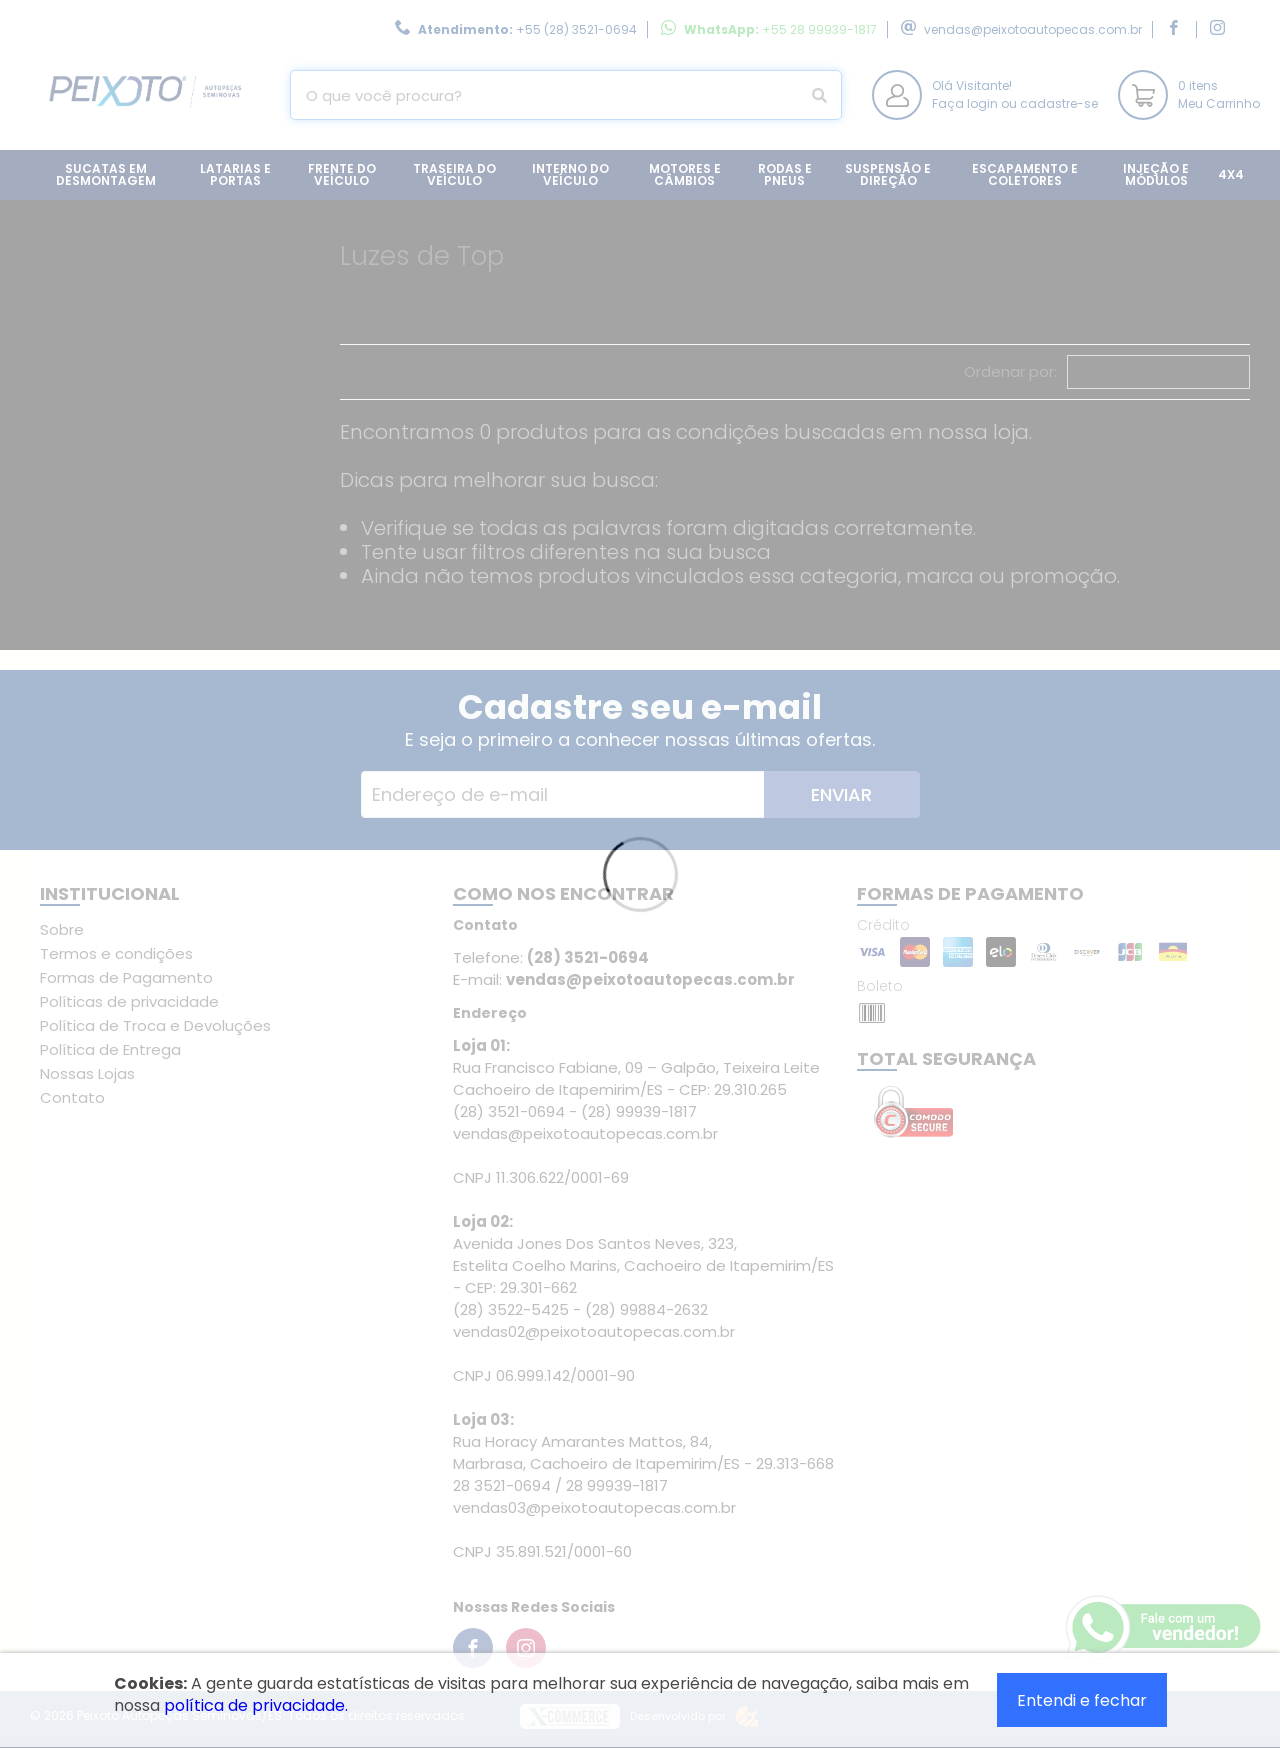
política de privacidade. (256, 1705)
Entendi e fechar (1082, 1700)
